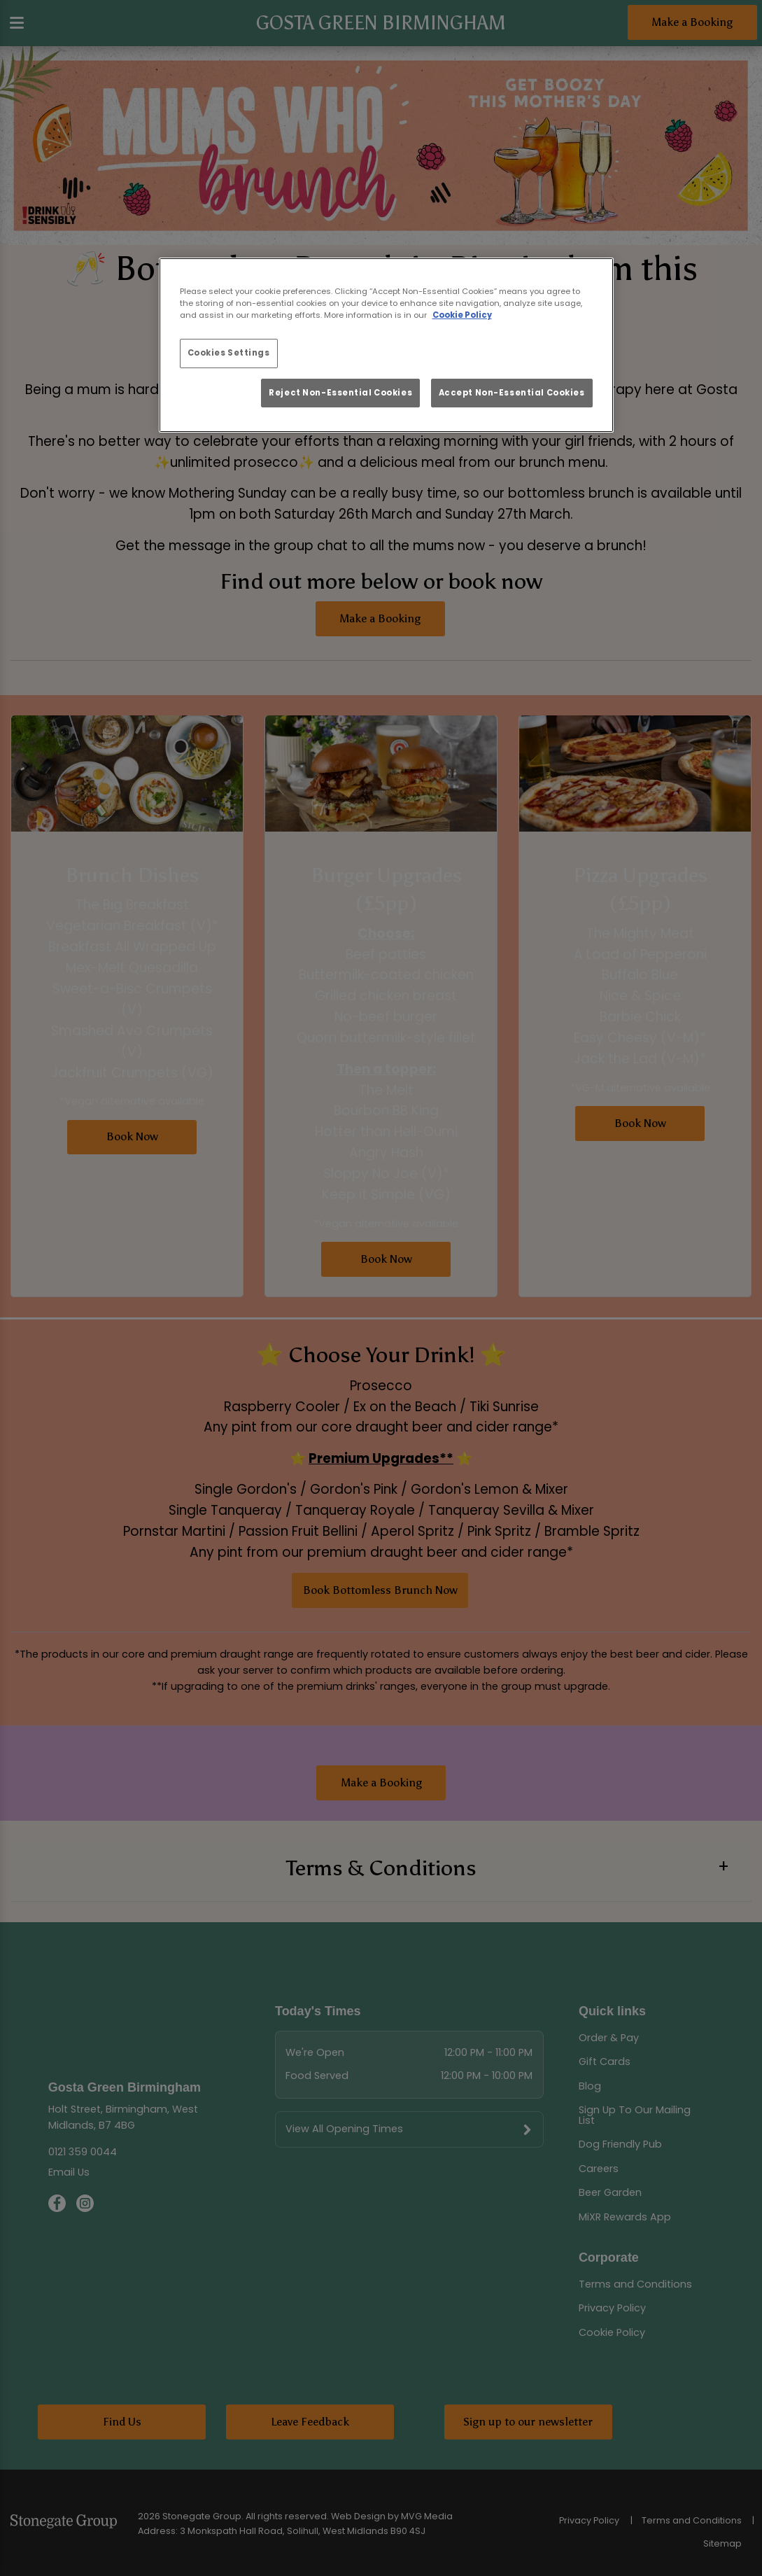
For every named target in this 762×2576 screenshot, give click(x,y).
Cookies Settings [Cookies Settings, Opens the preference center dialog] (229, 352)
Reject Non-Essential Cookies (340, 392)
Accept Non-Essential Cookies (512, 392)
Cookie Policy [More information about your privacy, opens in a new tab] (462, 315)
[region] (386, 345)
